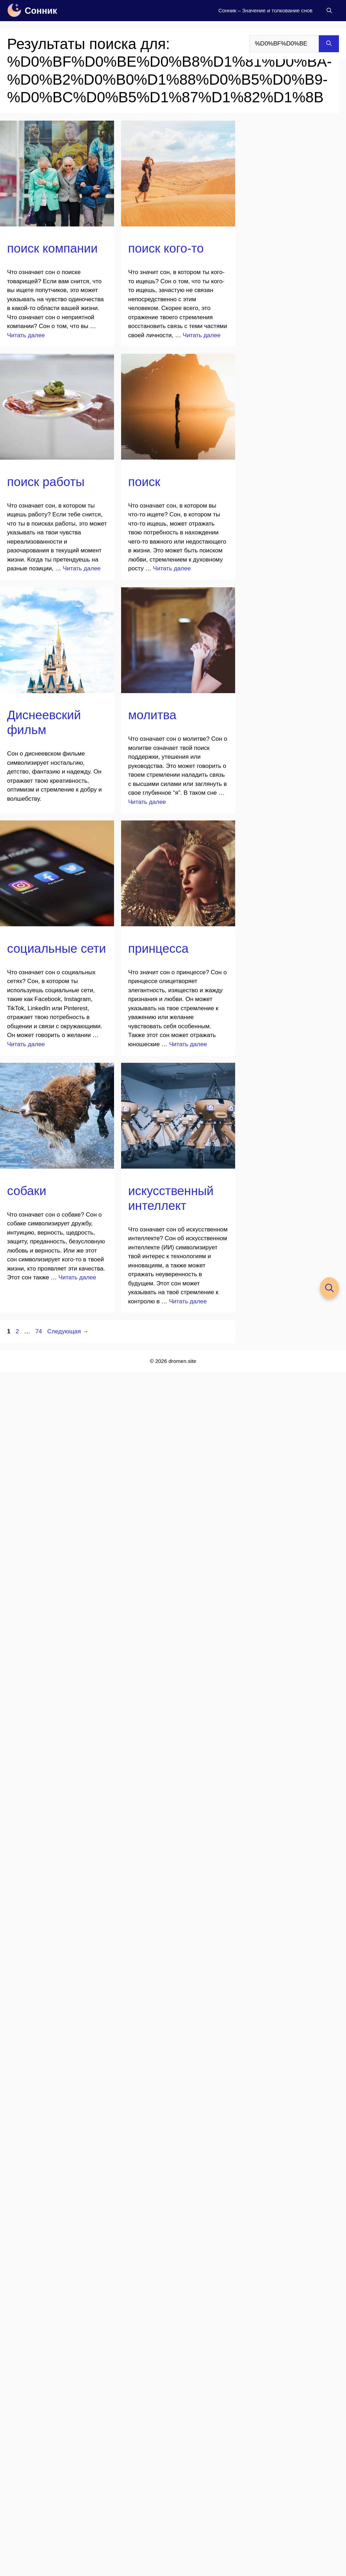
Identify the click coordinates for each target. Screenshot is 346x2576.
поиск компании (52, 248)
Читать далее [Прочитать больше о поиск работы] (82, 568)
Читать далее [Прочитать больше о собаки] (77, 1277)
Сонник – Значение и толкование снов (265, 10)
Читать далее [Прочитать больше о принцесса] (188, 1044)
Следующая (68, 1331)
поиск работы (45, 482)
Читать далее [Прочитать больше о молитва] (147, 802)
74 (39, 1331)
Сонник (41, 11)
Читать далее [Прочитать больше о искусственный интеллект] (188, 1301)
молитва (152, 715)
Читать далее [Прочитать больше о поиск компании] (26, 335)
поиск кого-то (166, 248)
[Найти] (329, 43)
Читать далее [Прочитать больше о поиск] (172, 568)
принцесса (158, 948)
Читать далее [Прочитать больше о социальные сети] (26, 1044)
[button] (329, 10)
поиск (144, 482)
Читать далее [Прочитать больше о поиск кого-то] (202, 335)
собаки (26, 1191)
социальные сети (56, 948)
